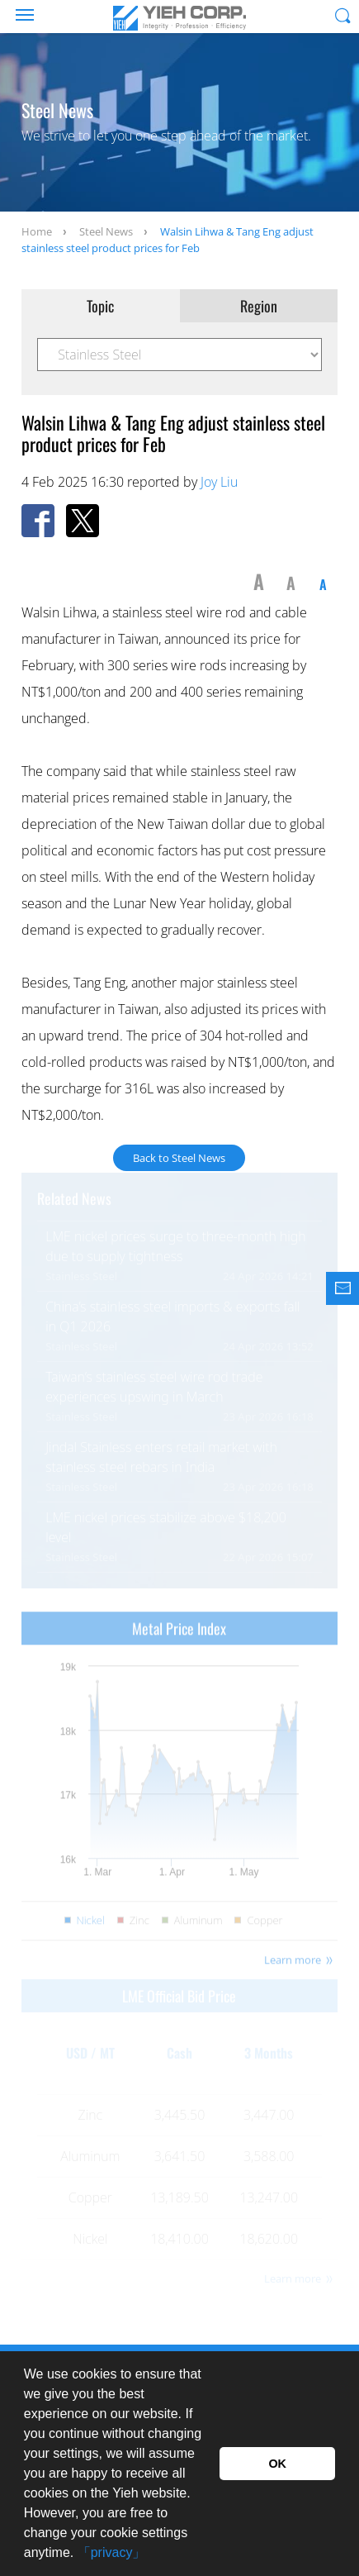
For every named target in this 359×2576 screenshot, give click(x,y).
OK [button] (277, 2463)
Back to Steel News (179, 1157)
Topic (100, 306)
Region (258, 306)
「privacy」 (112, 2552)
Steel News (106, 231)
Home (36, 231)
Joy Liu (219, 482)
